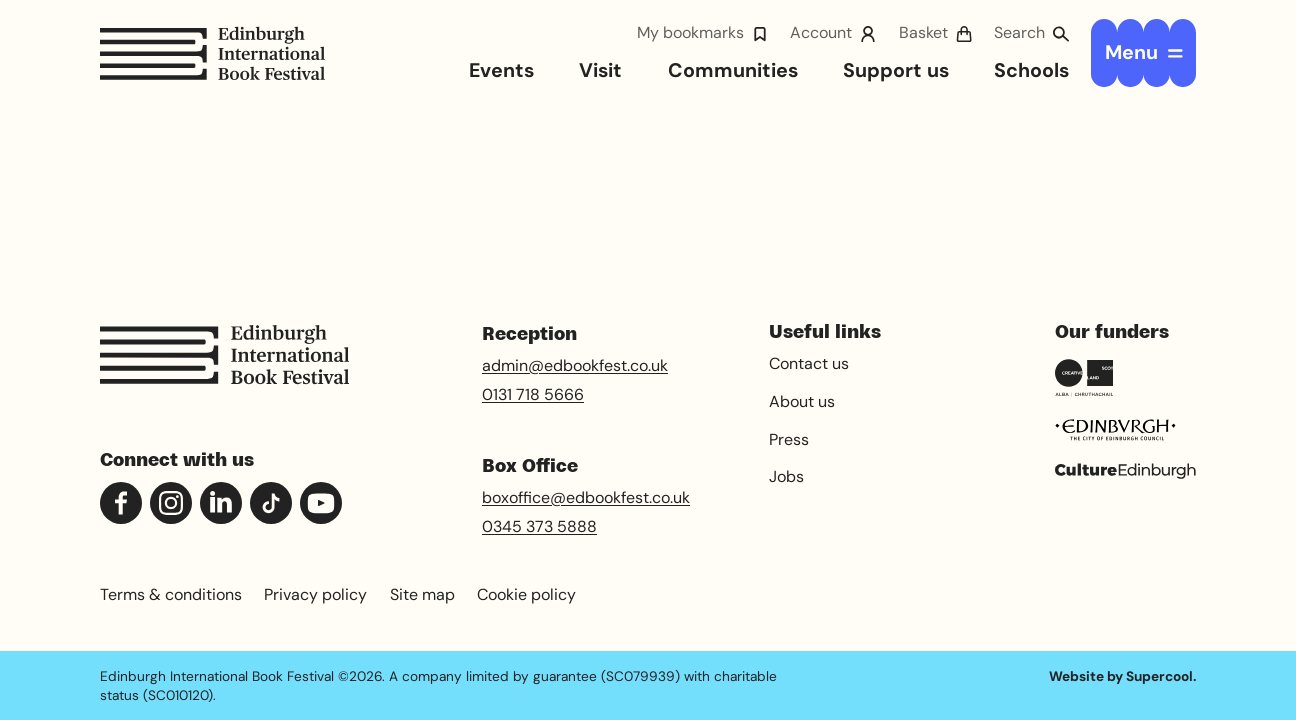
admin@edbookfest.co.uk (575, 365)
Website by (1121, 676)
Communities (733, 70)
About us (802, 401)
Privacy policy (315, 594)
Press (789, 439)
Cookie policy (526, 594)
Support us (896, 70)
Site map (422, 594)
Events (501, 70)
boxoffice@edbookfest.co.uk (586, 497)
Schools (1031, 70)
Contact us (809, 363)
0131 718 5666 (533, 394)
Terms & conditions (171, 594)
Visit (600, 70)
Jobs (786, 476)
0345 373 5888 (539, 526)
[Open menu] (1143, 53)
